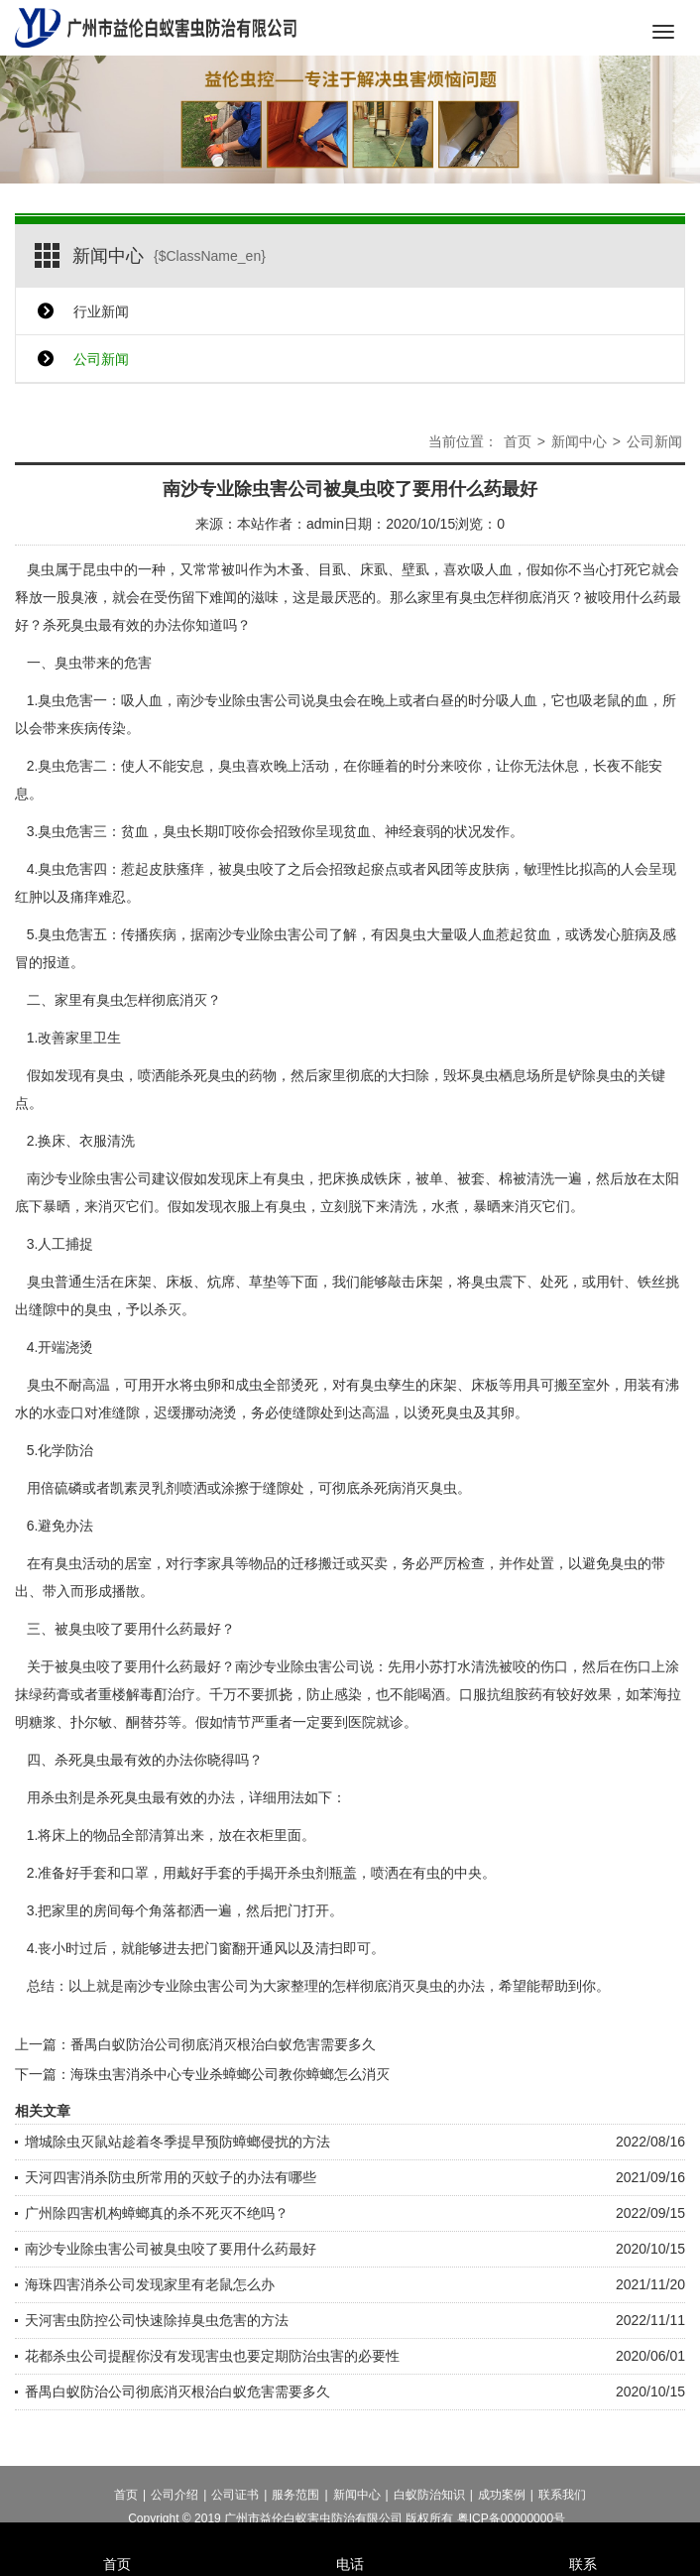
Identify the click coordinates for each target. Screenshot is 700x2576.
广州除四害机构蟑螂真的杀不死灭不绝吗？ (157, 2213)
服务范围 (295, 2510)
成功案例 (501, 2510)
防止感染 (334, 1694)
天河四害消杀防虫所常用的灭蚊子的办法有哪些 (170, 2177)
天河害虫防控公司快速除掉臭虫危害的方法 (157, 2320)
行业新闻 (101, 311)
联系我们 (562, 2510)
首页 (517, 441)
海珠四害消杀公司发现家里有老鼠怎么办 (150, 2284)
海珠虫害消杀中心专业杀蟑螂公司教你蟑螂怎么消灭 (230, 2074)
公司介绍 (174, 2510)
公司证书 (235, 2510)
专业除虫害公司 (103, 1178)
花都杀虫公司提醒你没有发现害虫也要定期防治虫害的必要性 (212, 2356)
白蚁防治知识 (429, 2510)
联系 (582, 2537)
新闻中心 (579, 441)
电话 (349, 2537)
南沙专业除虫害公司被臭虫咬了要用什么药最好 (170, 2249)
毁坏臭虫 (471, 1075)
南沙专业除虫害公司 (238, 700)
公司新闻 (101, 359)
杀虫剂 (308, 1873)
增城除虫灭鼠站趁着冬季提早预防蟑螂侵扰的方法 (177, 2141)
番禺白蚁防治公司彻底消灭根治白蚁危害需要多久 (223, 2044)
